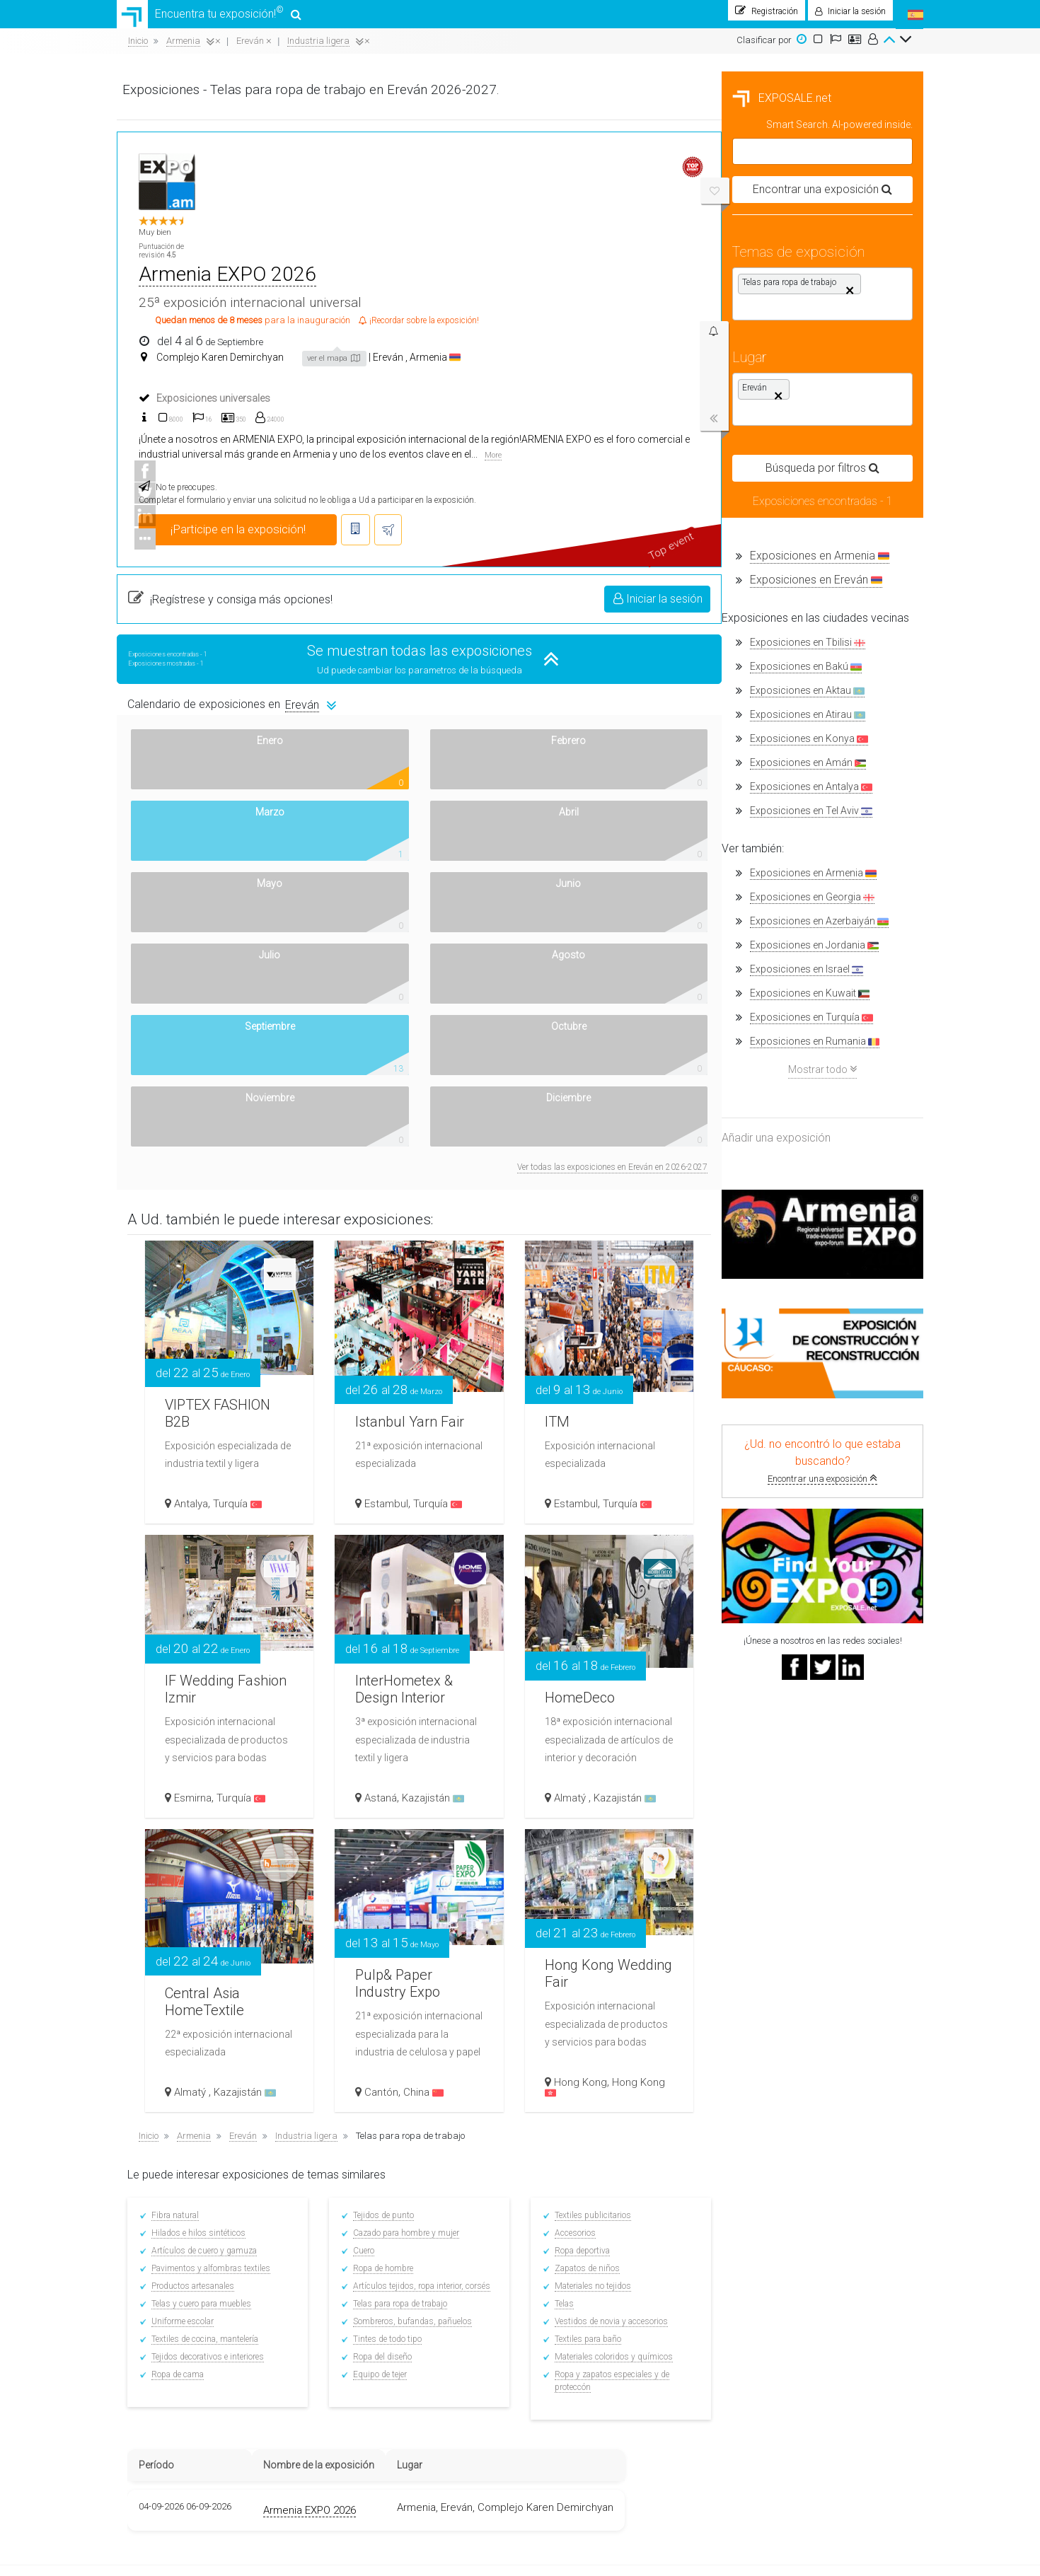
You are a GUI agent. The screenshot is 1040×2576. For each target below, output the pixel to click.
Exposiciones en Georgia (207, 904)
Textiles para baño (793, 1951)
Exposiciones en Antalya (206, 794)
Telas (769, 1915)
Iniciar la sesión (859, 496)
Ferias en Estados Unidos (380, 2362)
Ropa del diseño (591, 1968)
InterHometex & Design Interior (622, 1286)
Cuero (572, 1862)
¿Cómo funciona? (160, 2377)
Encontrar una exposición (217, 1485)
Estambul (596, 1114)
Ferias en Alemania (367, 2401)
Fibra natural (387, 1827)
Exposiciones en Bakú (201, 674)
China (633, 1703)
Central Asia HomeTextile (424, 1598)
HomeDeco (792, 1279)
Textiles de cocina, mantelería (417, 1951)
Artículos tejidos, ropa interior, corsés (630, 1898)
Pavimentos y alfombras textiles (423, 1880)
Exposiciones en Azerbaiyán (214, 928)
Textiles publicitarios (798, 1827)
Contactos (147, 2391)
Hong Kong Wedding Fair (800, 1553)
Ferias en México (362, 2265)
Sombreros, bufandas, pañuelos (621, 1933)
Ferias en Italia (358, 2420)
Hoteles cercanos (497, 2405)
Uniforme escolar (395, 1933)
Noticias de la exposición (512, 2336)
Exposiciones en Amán (203, 770)
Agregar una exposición (645, 2251)
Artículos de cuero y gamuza (416, 1862)
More (459, 353)
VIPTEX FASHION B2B (429, 1010)
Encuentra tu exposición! (210, 17)
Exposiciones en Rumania (210, 1049)
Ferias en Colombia (367, 2285)
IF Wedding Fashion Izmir (428, 1268)
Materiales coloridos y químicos (819, 1968)
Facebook (761, 2237)
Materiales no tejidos (798, 1898)
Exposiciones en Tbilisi (202, 650)
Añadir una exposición (171, 1144)
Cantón (591, 1703)
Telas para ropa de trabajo (609, 1915)
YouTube (762, 2278)
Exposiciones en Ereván (211, 586)
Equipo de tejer (589, 1986)
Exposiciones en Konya (204, 746)
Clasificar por (764, 47)
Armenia (728, 258)
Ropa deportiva (787, 1862)
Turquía (451, 1114)
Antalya (405, 1114)
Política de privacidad (171, 2418)
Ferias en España (364, 2246)
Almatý (778, 1409)
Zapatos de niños (792, 1880)
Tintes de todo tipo (596, 1951)
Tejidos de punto (592, 1827)
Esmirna (406, 1409)
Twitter (756, 2251)
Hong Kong (787, 1693)
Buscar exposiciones (504, 2322)
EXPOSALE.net (176, 105)
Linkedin (761, 2265)
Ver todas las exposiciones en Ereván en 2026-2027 (814, 779)
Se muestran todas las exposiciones (626, 548)
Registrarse (487, 2251)
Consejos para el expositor (516, 2265)
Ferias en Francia (364, 2382)
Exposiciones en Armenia (214, 562)
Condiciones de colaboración (654, 2237)
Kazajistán (642, 1409)
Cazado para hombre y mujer (615, 1845)
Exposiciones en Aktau (202, 698)
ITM (766, 1020)
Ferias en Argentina (368, 2304)
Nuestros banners (163, 2405)
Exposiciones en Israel (201, 976)
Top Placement (627, 2278)
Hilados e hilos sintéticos (411, 1845)
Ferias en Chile (358, 2324)
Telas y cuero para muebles (413, 1915)
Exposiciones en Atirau (202, 722)
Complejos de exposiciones (516, 2377)
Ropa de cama (390, 1986)
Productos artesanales (405, 1898)
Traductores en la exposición (520, 2278)
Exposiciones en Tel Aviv (206, 818)
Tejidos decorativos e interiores (420, 1968)
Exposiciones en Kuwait (205, 1000)
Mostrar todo (217, 1076)
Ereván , (683, 258)
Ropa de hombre (592, 1880)
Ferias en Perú (357, 2343)
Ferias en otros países (373, 2440)
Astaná (590, 1409)
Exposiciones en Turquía (206, 1025)
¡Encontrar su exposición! (512, 2237)
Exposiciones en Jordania (209, 952)
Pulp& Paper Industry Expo (615, 1563)
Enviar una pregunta (639, 2265)
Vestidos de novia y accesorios (816, 1933)
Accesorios (780, 1845)
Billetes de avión (495, 2391)
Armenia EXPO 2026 (535, 175)
